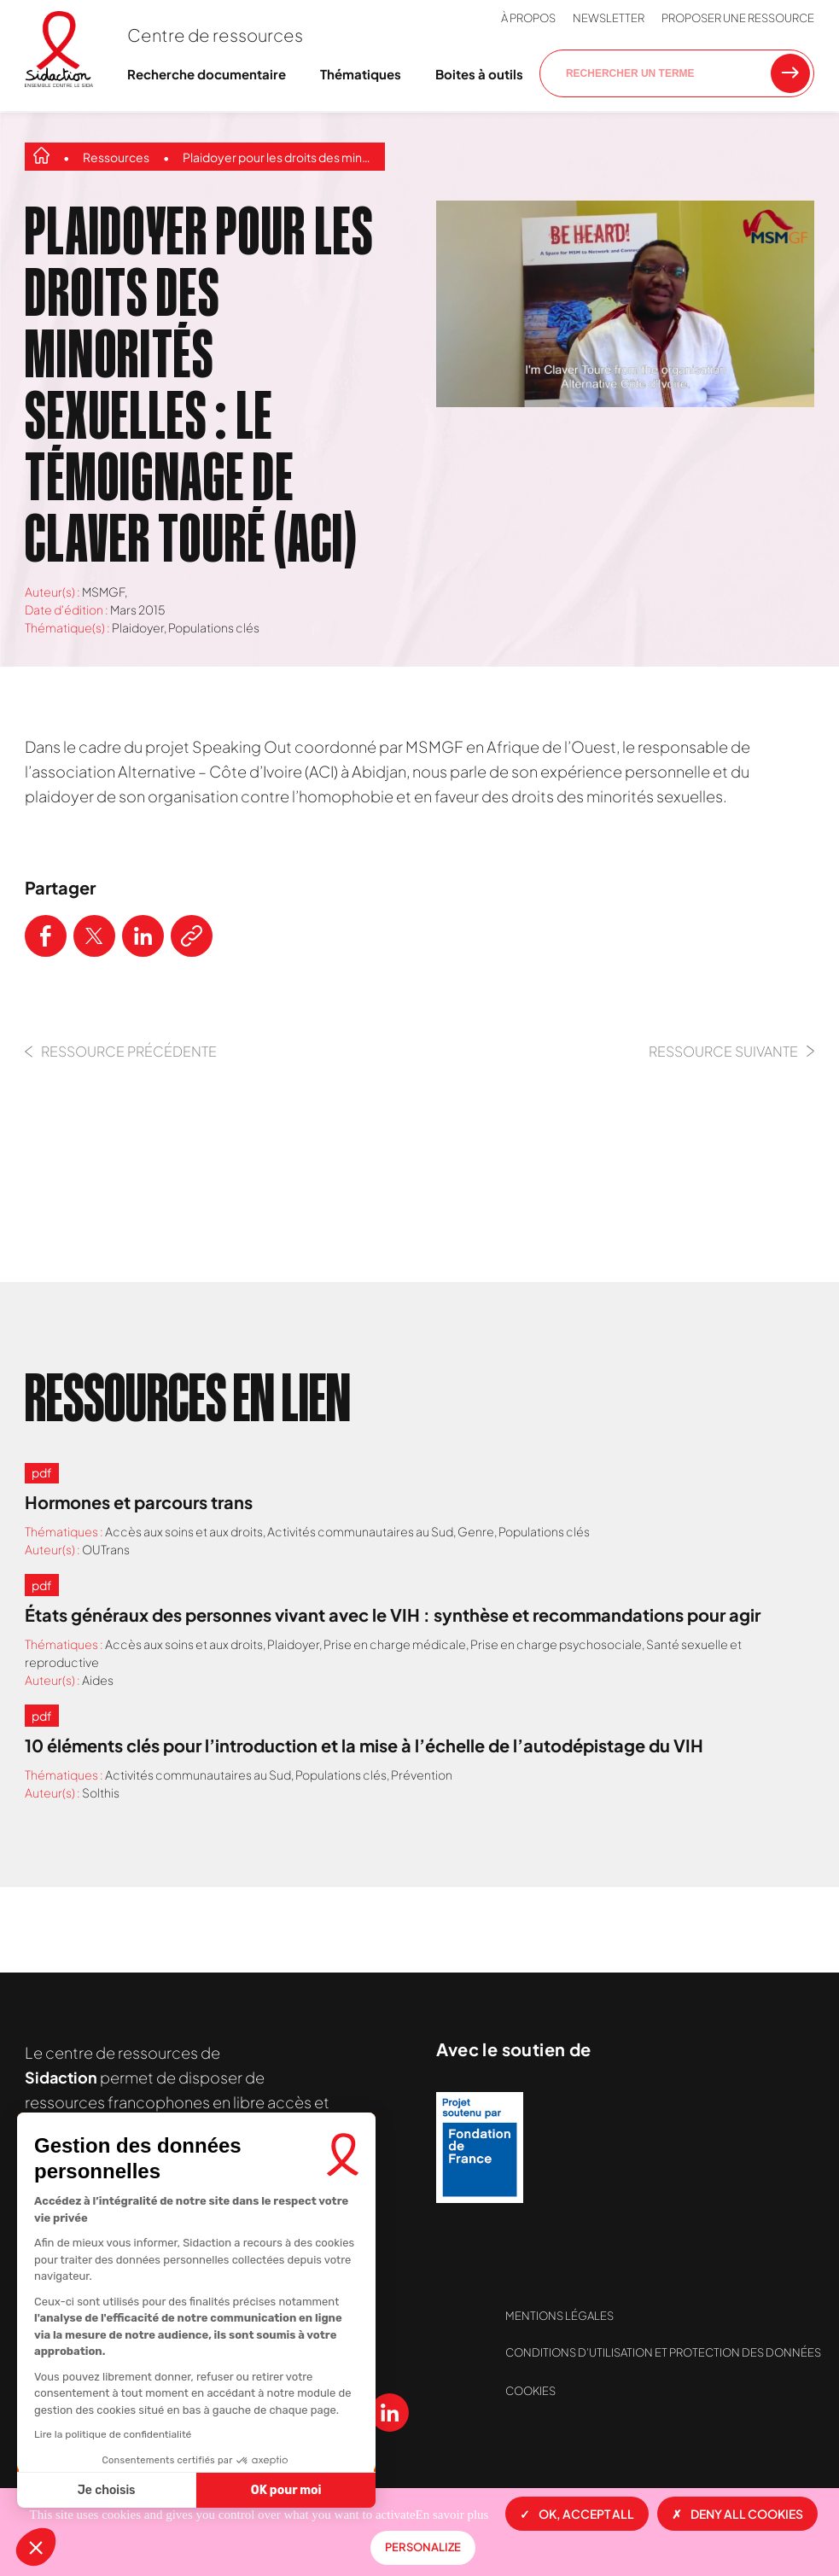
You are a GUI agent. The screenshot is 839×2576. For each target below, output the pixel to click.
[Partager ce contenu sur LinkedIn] (143, 936)
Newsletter (608, 18)
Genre (475, 1531)
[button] (35, 2546)
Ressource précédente (121, 1051)
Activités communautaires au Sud (360, 1531)
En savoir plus (452, 2514)
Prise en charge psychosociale (556, 1644)
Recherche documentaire (206, 74)
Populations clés (213, 627)
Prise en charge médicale (394, 1644)
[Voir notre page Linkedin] (389, 2412)
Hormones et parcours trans (139, 1501)
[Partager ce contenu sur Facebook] (46, 936)
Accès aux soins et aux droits (184, 1531)
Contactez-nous (214, 2314)
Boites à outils (479, 74)
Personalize (423, 2547)
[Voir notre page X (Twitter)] (233, 2412)
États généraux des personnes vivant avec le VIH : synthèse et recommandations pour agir (392, 1614)
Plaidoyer (138, 627)
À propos (528, 18)
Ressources (116, 157)
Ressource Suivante (731, 1051)
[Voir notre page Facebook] (181, 2412)
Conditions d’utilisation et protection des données (663, 2352)
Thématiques (360, 74)
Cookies (530, 2391)
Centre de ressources (215, 34)
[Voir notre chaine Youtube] (337, 2412)
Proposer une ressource (737, 18)
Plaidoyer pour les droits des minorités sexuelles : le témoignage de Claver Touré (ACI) (279, 157)
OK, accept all (577, 2513)
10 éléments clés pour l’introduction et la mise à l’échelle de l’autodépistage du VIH (364, 1745)
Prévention (421, 1774)
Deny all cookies (737, 2513)
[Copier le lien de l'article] (192, 936)
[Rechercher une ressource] (790, 73)
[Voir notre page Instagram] (285, 2412)
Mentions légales (559, 2315)
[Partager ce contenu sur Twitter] (94, 936)
